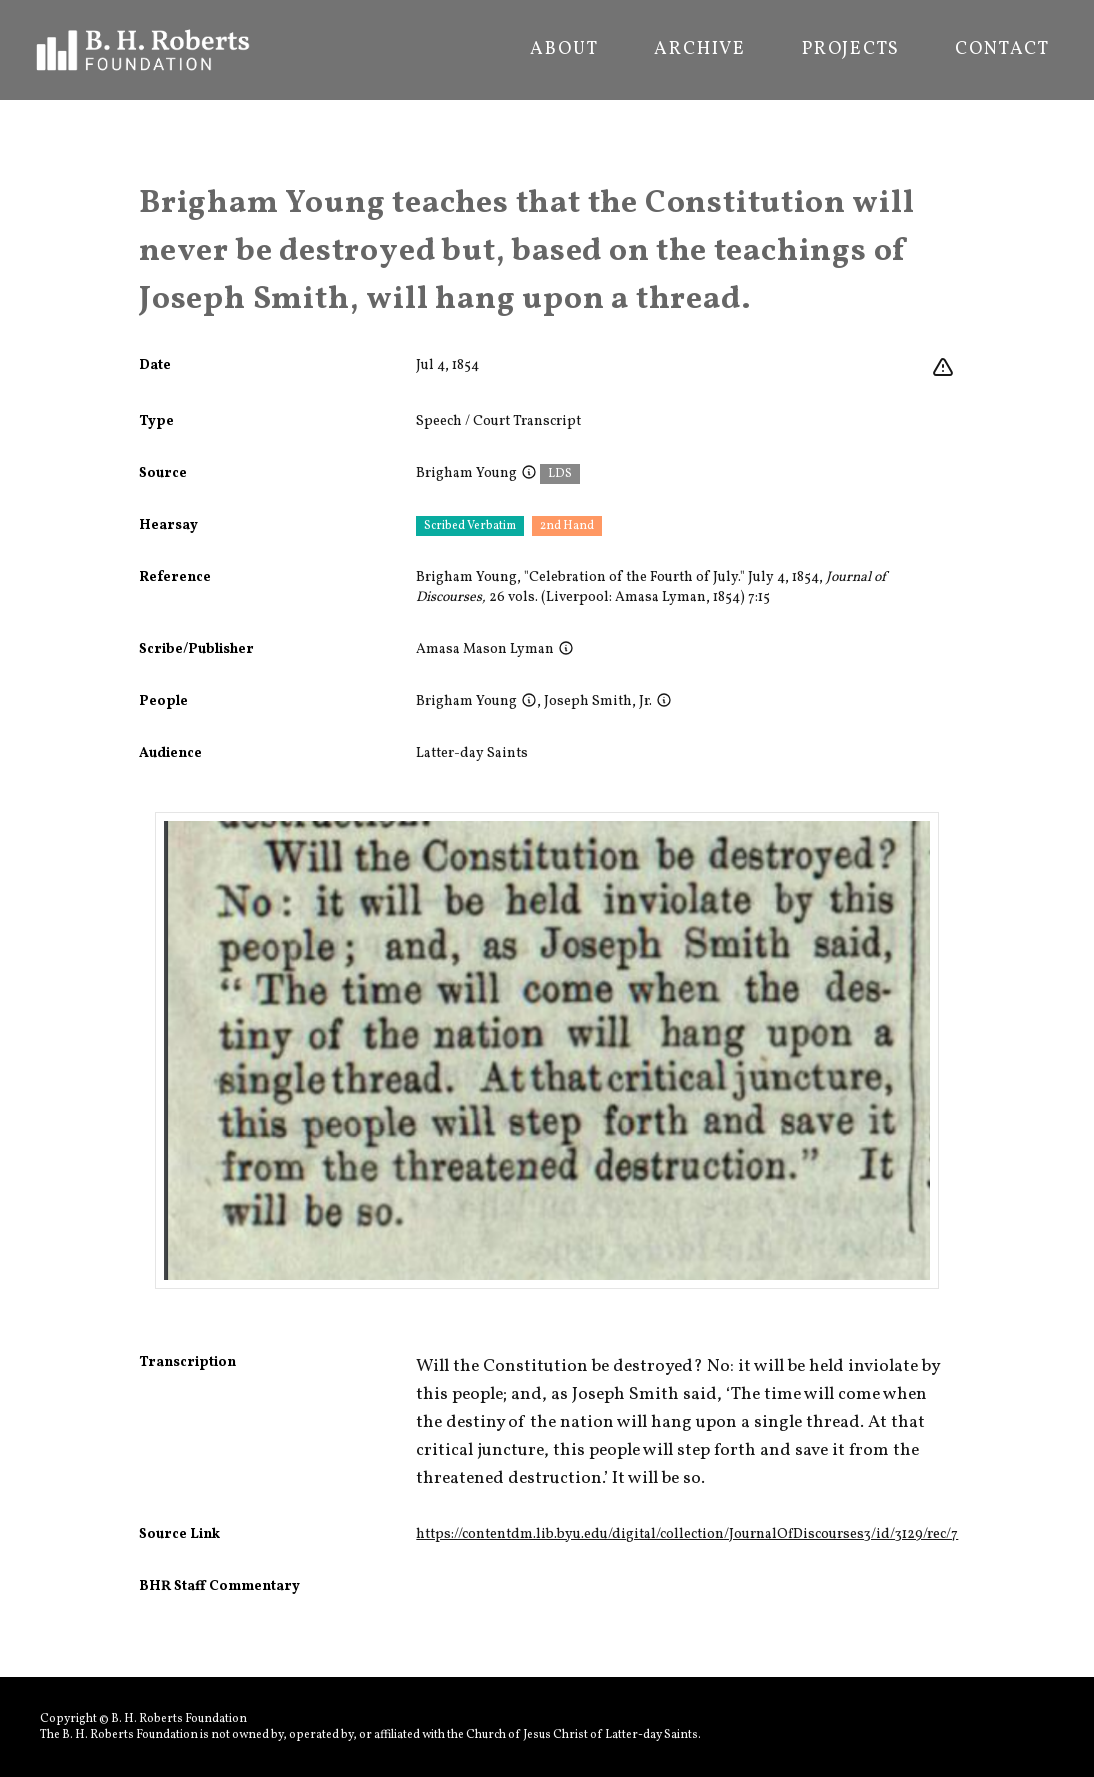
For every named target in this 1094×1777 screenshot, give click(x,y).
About (564, 50)
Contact (1002, 50)
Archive (700, 50)
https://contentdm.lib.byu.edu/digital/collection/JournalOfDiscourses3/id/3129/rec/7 (687, 1534)
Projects (850, 50)
